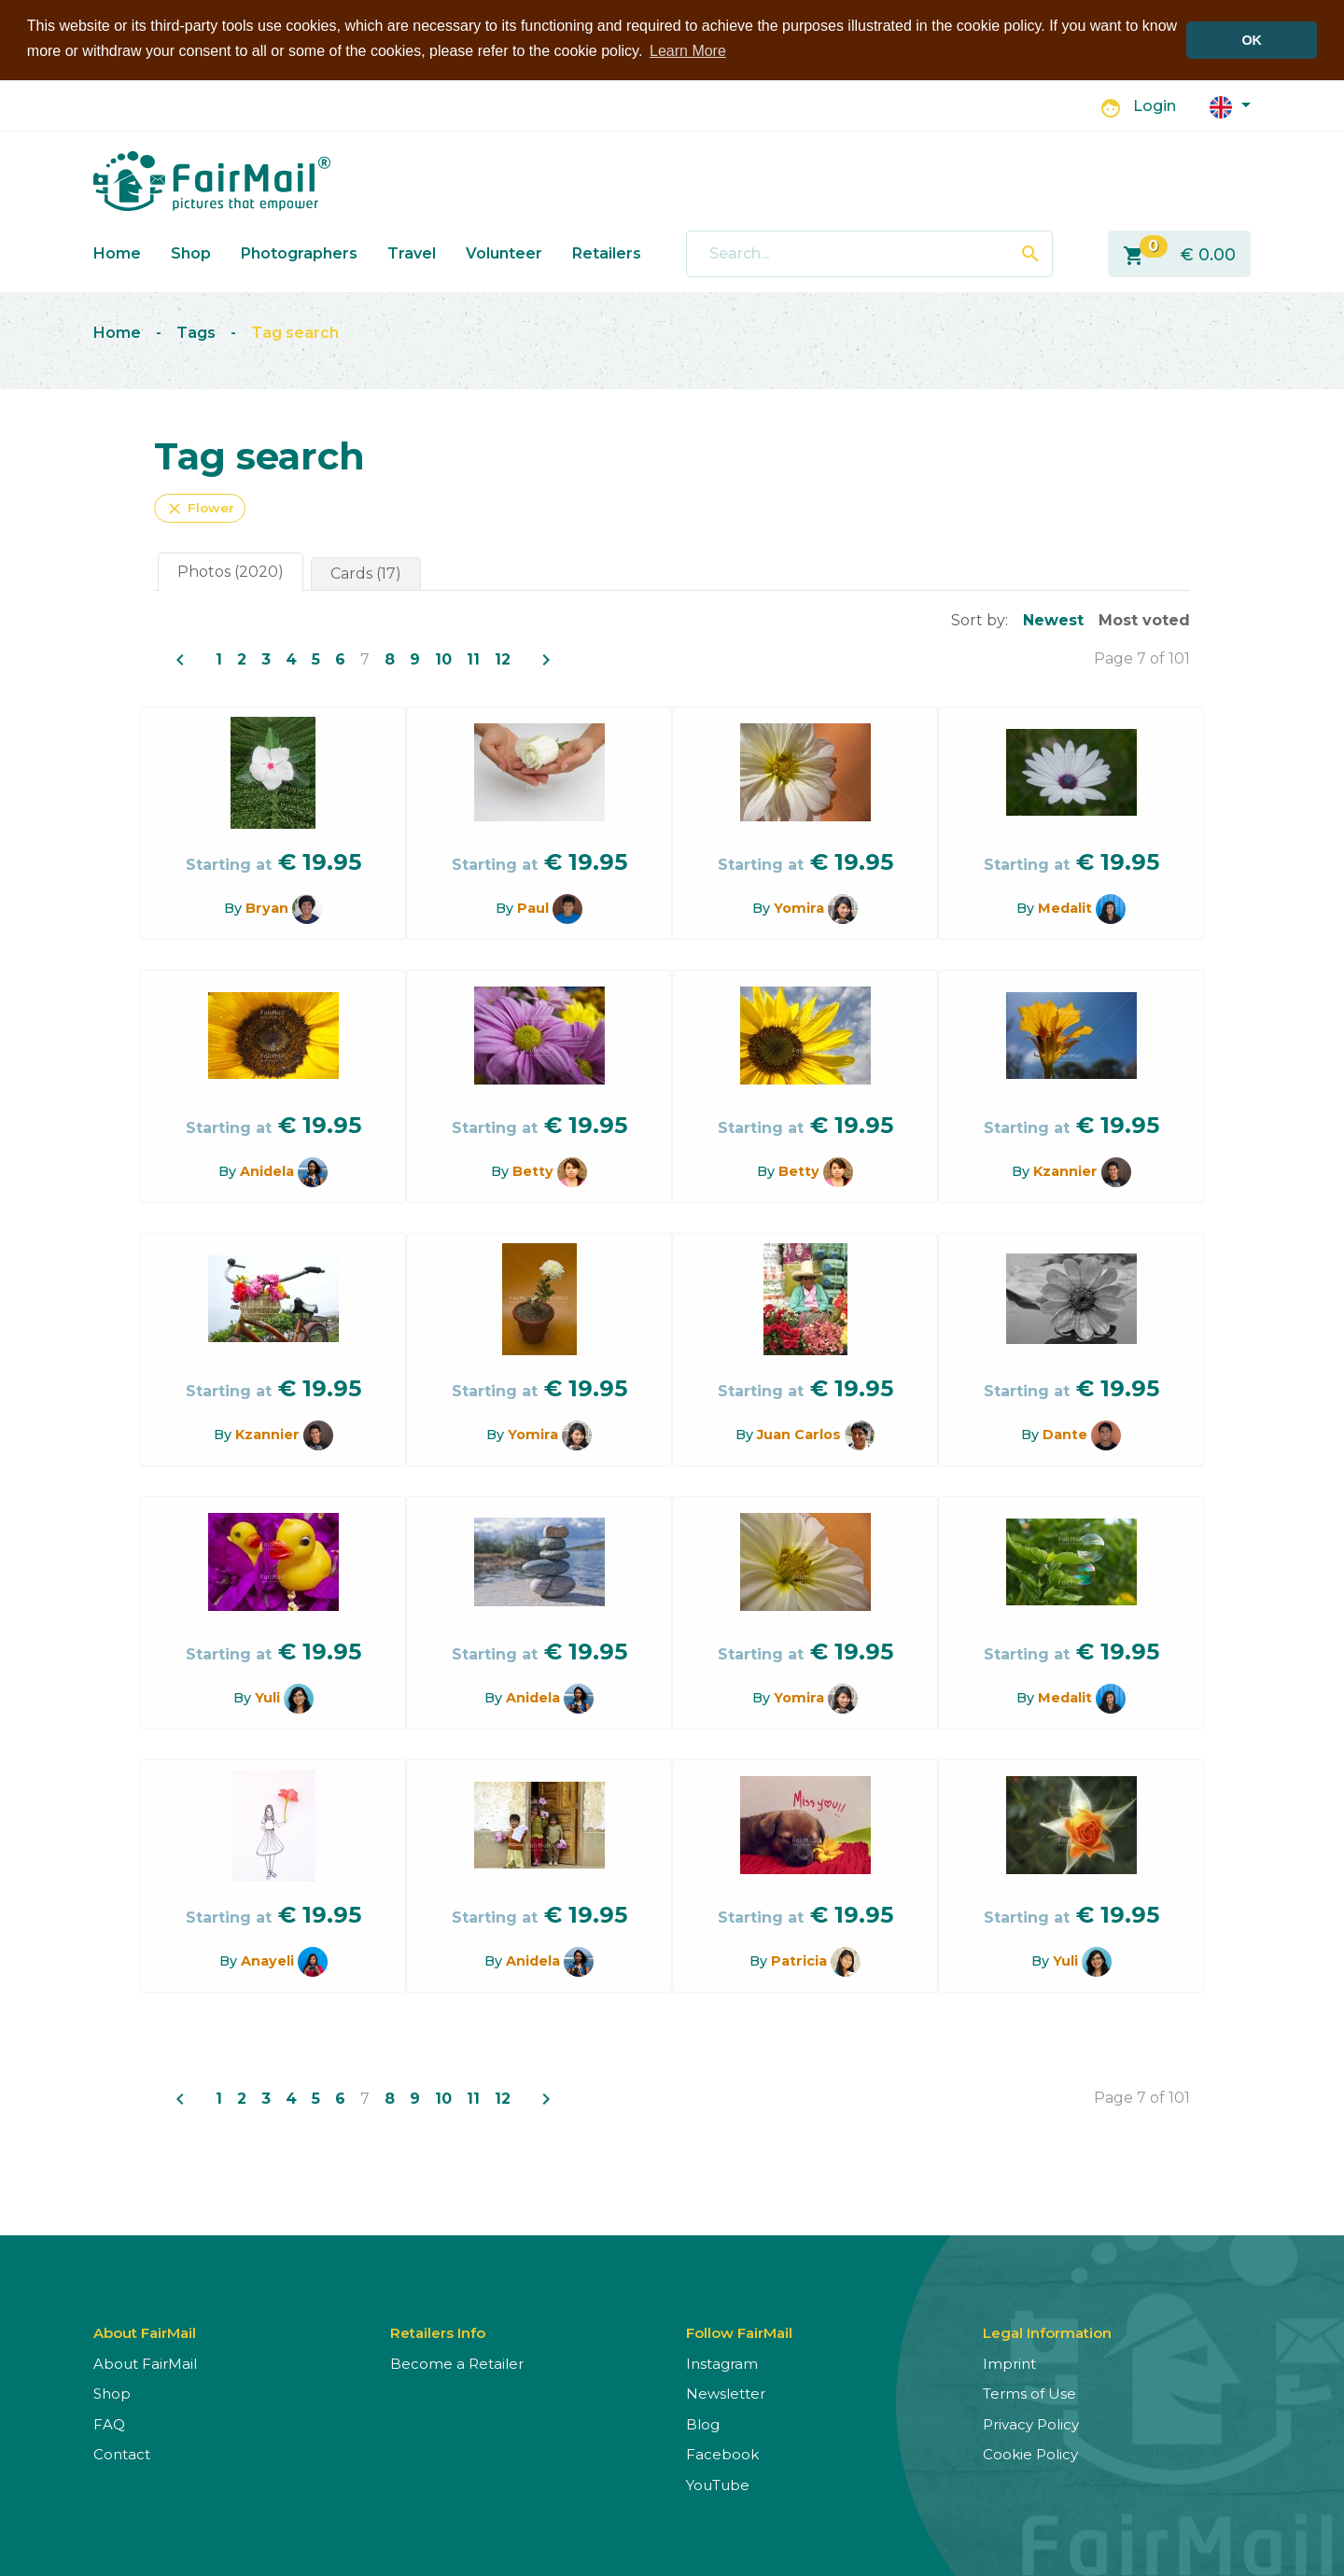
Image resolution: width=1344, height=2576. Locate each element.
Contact (121, 2453)
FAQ (109, 2423)
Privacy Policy (1031, 2423)
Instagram (722, 2363)
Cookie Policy (1030, 2453)
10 (443, 658)
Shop (191, 252)
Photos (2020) (230, 571)
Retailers (606, 252)
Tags (196, 333)
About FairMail (145, 2363)
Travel (411, 252)
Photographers (299, 252)
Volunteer (504, 252)
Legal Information (1047, 2332)
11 (473, 658)
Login (1154, 106)
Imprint (1009, 2363)
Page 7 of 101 (1142, 657)
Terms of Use (1029, 2392)
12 (503, 658)
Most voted (1144, 619)
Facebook (722, 2453)
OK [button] (1251, 40)
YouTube (717, 2484)
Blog (703, 2423)
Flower (199, 507)
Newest (1053, 619)
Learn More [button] (688, 51)
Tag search (295, 333)
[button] (1230, 105)
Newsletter (725, 2392)
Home (117, 252)
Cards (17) (365, 572)
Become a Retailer (457, 2363)
